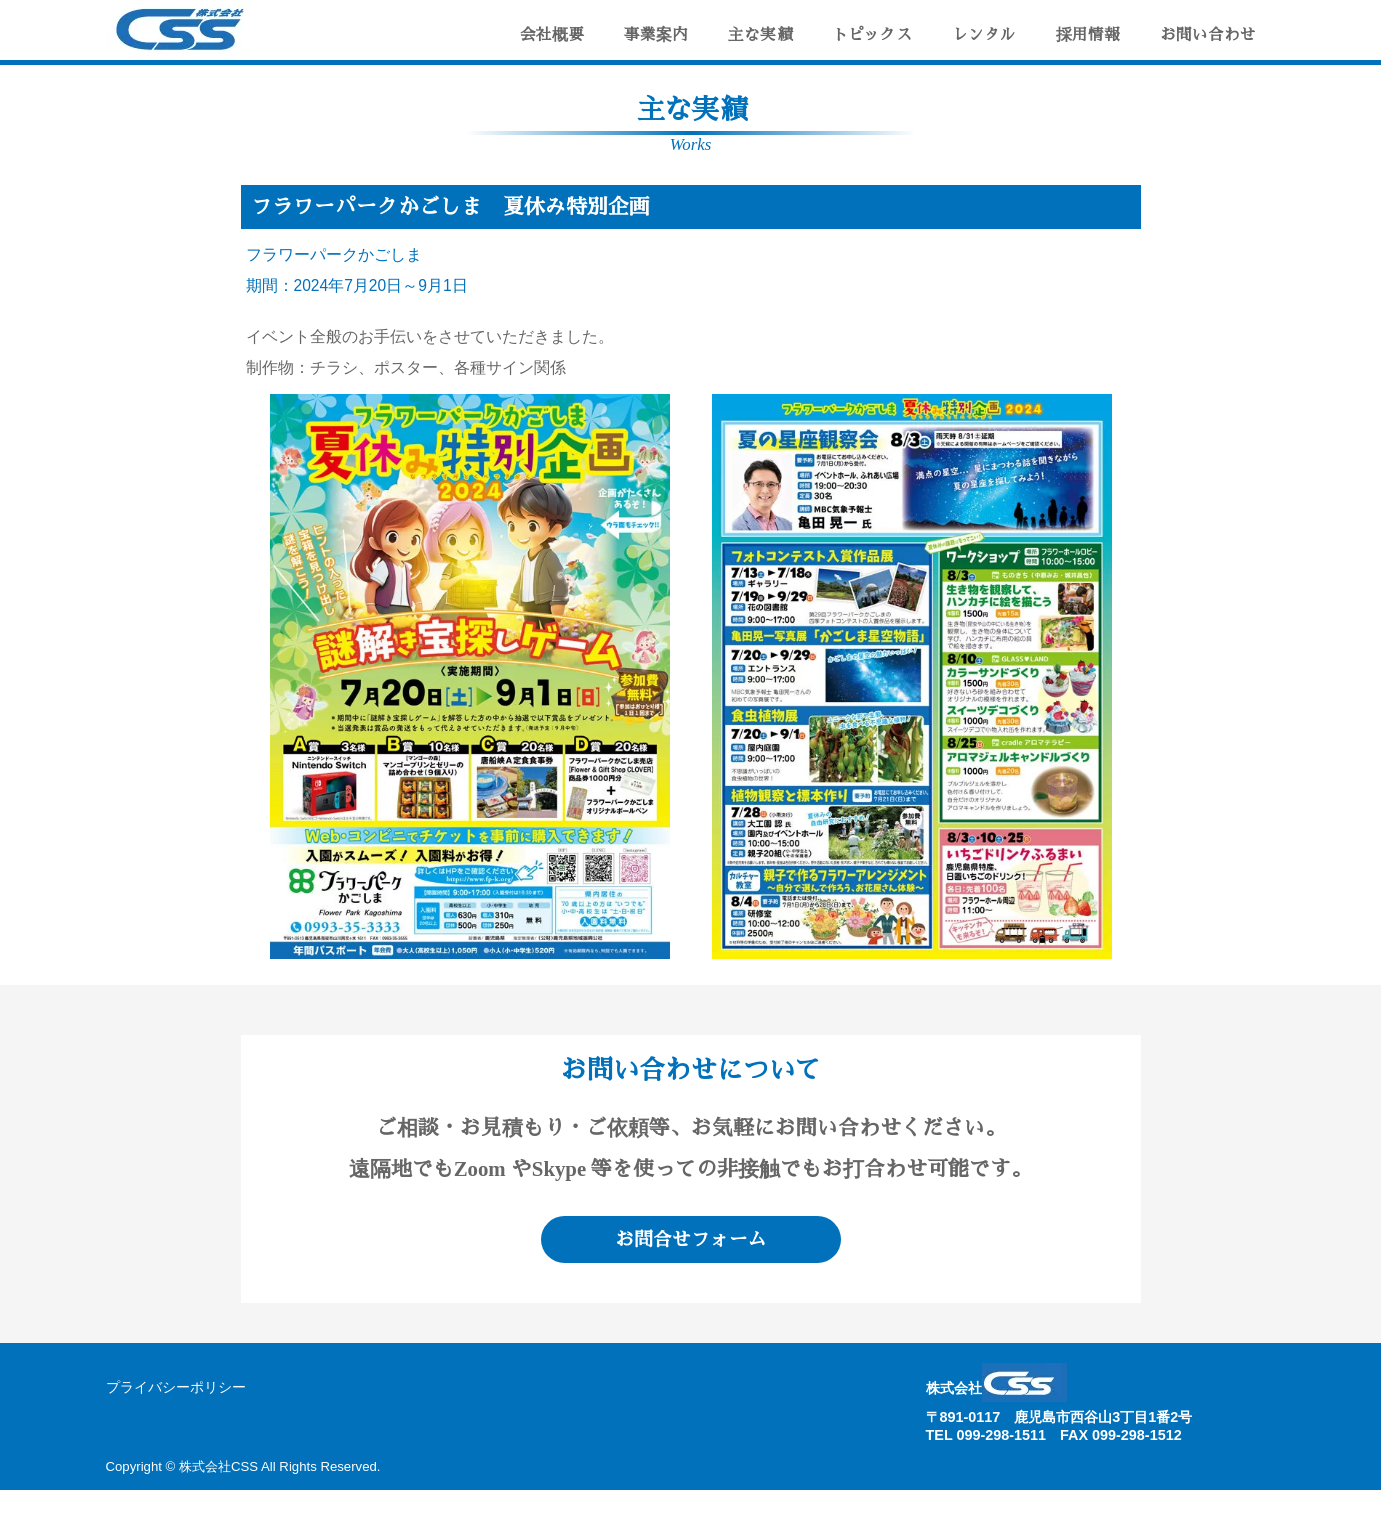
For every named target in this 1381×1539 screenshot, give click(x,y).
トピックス (872, 34)
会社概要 (552, 34)
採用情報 (1088, 34)
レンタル (984, 34)
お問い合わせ (1208, 34)
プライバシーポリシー (176, 1387)
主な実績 (760, 34)
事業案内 (656, 34)
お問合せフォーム (691, 1239)
